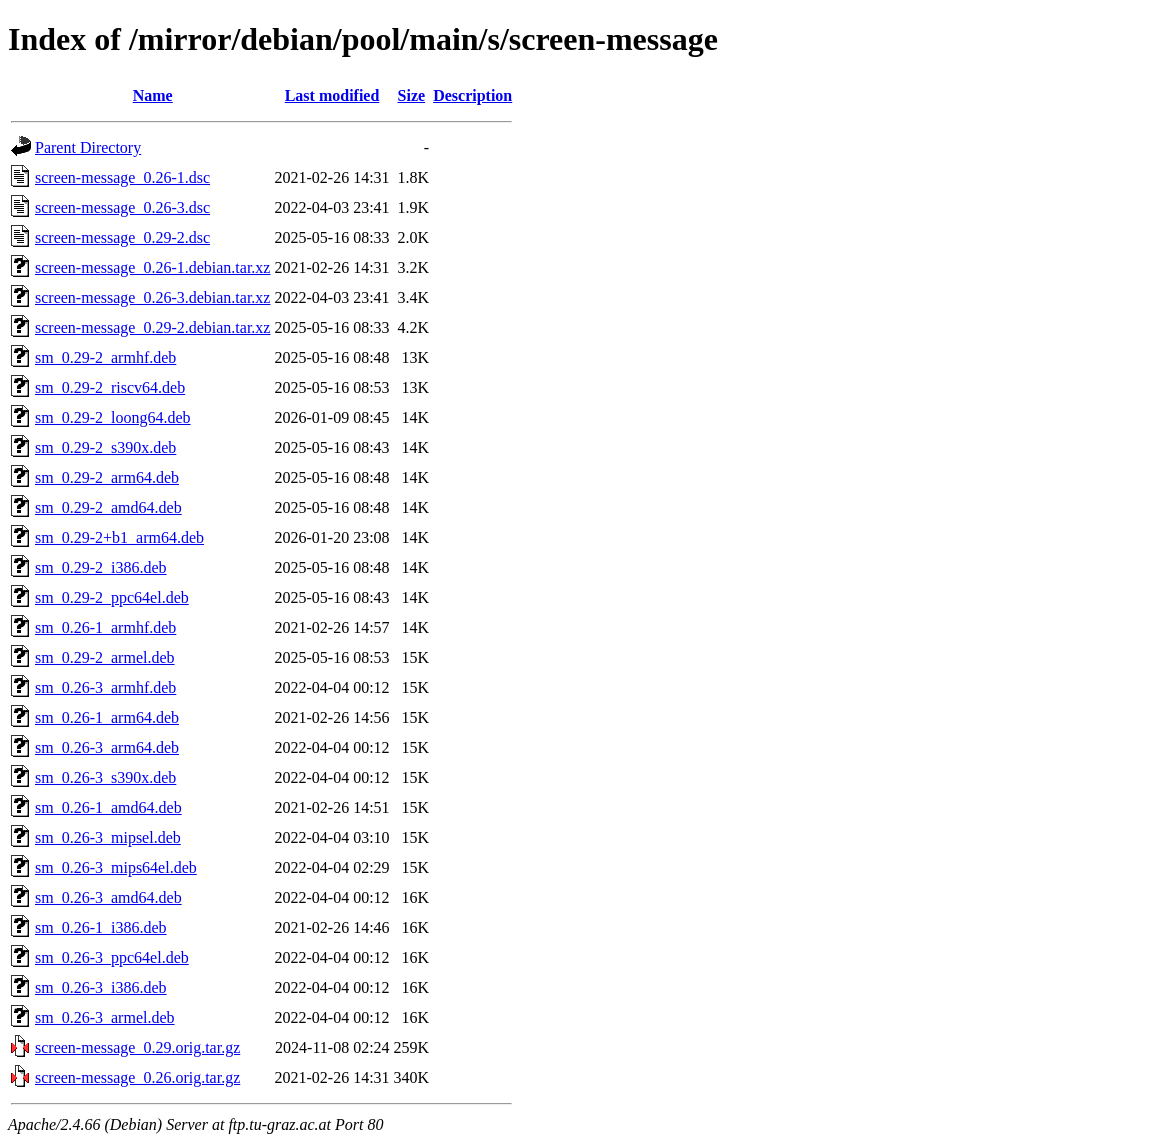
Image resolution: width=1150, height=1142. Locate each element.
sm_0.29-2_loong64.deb (113, 417)
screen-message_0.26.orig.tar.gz (137, 1077)
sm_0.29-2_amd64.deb (108, 507)
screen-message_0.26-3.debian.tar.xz (152, 297)
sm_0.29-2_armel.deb (105, 657)
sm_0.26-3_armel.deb (105, 1017)
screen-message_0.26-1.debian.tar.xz (152, 267)
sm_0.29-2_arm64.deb (107, 477)
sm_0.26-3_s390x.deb (105, 777)
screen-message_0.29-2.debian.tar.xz (152, 327)
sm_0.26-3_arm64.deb (107, 747)
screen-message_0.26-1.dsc (122, 177)
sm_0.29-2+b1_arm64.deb (119, 537)
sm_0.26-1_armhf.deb (105, 627)
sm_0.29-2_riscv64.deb (110, 387)
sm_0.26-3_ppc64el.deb (112, 957)
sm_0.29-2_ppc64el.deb (112, 597)
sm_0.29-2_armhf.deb (105, 357)
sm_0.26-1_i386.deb (101, 927)
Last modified (332, 95)
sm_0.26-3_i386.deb (101, 987)
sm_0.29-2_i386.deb (101, 567)
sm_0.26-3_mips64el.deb (116, 867)
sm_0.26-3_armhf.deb (105, 687)
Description (472, 95)
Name (153, 95)
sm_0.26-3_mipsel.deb (108, 837)
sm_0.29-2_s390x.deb (105, 447)
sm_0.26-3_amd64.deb (108, 897)
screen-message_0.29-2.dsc (122, 237)
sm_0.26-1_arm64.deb (107, 717)
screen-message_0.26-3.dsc (122, 207)
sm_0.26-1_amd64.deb (108, 807)
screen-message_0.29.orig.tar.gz (137, 1047)
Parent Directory (88, 147)
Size (412, 95)
